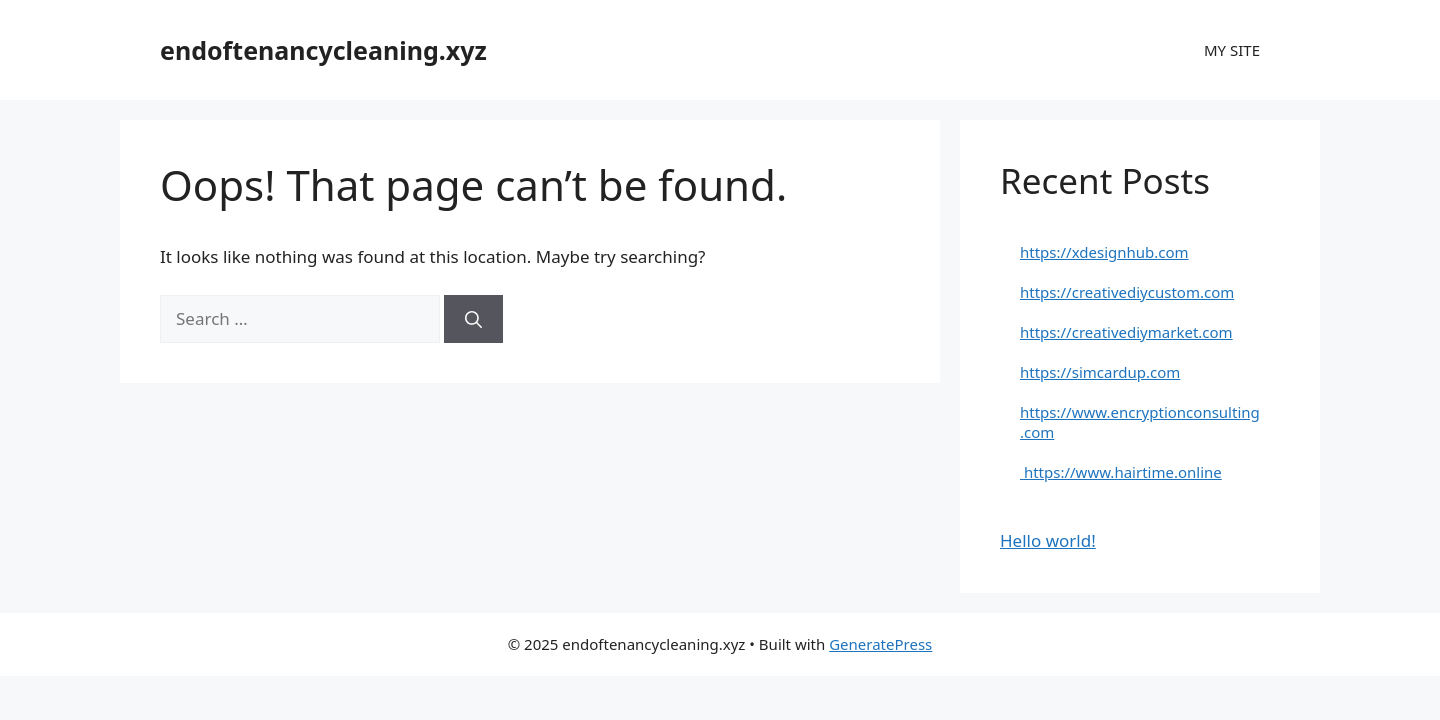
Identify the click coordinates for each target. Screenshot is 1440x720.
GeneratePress (880, 644)
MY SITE (1232, 50)
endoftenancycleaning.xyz (323, 50)
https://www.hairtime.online (1121, 472)
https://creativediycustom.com (1127, 292)
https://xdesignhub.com (1104, 252)
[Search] (473, 319)
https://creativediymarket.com (1126, 332)
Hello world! (1048, 540)
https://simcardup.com (1100, 372)
